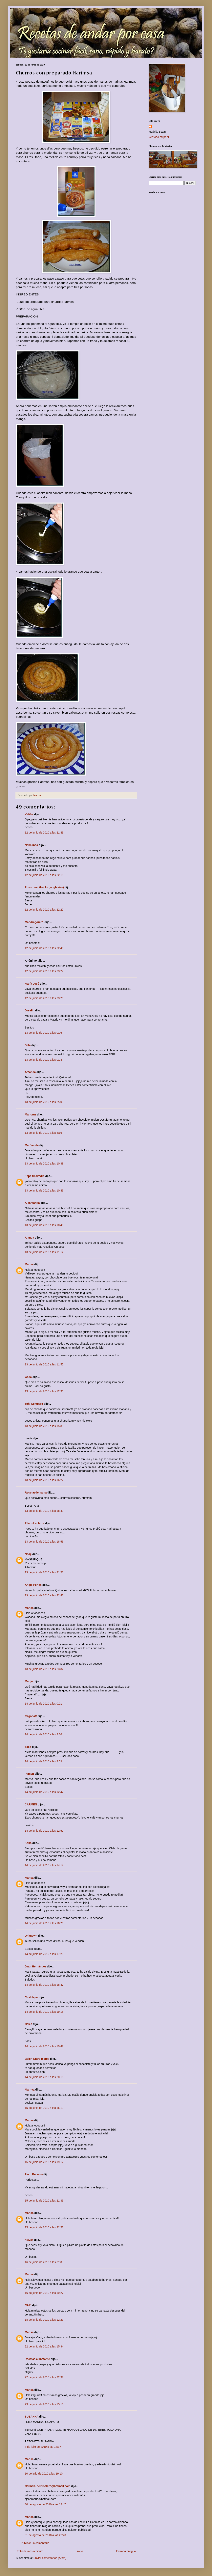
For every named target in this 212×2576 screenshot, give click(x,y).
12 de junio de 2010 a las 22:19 (44, 875)
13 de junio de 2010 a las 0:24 (43, 1059)
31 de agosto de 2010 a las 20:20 (45, 2535)
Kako (28, 1843)
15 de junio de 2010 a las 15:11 (44, 2107)
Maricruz (30, 1114)
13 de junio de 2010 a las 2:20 (43, 1102)
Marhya (29, 2089)
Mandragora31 (34, 922)
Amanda (30, 1072)
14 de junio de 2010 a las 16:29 (44, 1923)
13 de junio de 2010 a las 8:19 (43, 1132)
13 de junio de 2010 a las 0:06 (43, 1032)
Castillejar (31, 1997)
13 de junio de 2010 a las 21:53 (44, 1572)
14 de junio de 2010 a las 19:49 (44, 2046)
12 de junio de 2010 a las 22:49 (44, 948)
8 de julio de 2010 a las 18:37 (43, 2446)
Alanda (29, 1237)
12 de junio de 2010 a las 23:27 (44, 971)
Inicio (79, 2551)
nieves (29, 2239)
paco (28, 1746)
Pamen (29, 1773)
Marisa (29, 1264)
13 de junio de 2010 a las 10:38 (44, 1163)
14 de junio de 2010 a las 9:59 (43, 1761)
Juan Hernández (35, 1966)
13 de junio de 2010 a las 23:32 (44, 1669)
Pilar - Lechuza (34, 1523)
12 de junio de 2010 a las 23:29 (44, 998)
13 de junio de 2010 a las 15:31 (44, 1426)
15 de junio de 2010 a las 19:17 (44, 2162)
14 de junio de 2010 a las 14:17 (44, 1865)
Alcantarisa (32, 1202)
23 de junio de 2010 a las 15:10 (44, 2404)
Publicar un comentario (35, 2543)
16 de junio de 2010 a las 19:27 (44, 2292)
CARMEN (31, 1804)
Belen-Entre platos (37, 2058)
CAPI (28, 2305)
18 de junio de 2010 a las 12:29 (44, 2319)
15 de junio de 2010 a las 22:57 (44, 2227)
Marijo (29, 1681)
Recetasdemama (36, 1492)
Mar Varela (32, 1145)
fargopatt (31, 1716)
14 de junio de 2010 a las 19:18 (44, 2011)
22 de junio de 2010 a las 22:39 (44, 2377)
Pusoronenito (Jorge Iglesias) (44, 887)
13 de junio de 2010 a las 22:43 (44, 1595)
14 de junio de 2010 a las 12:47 (44, 1792)
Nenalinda (31, 845)
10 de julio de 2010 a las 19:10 (44, 2473)
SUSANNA (31, 2416)
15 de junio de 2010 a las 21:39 (44, 2200)
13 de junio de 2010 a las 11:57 (44, 1364)
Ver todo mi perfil (159, 137)
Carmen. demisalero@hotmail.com (47, 2486)
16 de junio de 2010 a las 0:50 (43, 2262)
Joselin (29, 1010)
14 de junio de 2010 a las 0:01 (43, 1703)
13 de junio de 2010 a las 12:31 (44, 1391)
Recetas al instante (37, 2359)
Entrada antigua (126, 2551)
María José (32, 983)
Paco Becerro (34, 2174)
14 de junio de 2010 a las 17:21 (44, 1954)
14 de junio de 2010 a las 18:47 (44, 1984)
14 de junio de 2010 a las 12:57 (44, 1830)
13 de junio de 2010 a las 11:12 (44, 1252)
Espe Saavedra (35, 1176)
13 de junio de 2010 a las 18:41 (44, 1510)
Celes (28, 2024)
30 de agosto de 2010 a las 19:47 (45, 2504)
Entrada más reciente (30, 2551)
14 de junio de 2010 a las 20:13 (44, 2077)
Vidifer (29, 814)
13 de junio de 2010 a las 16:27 (44, 1480)
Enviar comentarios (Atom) (49, 2558)
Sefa (28, 1045)
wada (28, 1377)
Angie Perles (33, 1584)
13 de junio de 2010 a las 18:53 (44, 1541)
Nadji (28, 1554)
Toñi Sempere (34, 1403)
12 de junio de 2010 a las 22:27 (44, 909)
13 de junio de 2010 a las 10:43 (44, 1190)
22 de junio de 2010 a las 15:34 (44, 2346)
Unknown (31, 1935)
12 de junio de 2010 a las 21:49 (44, 832)
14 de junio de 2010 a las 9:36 (43, 1734)
